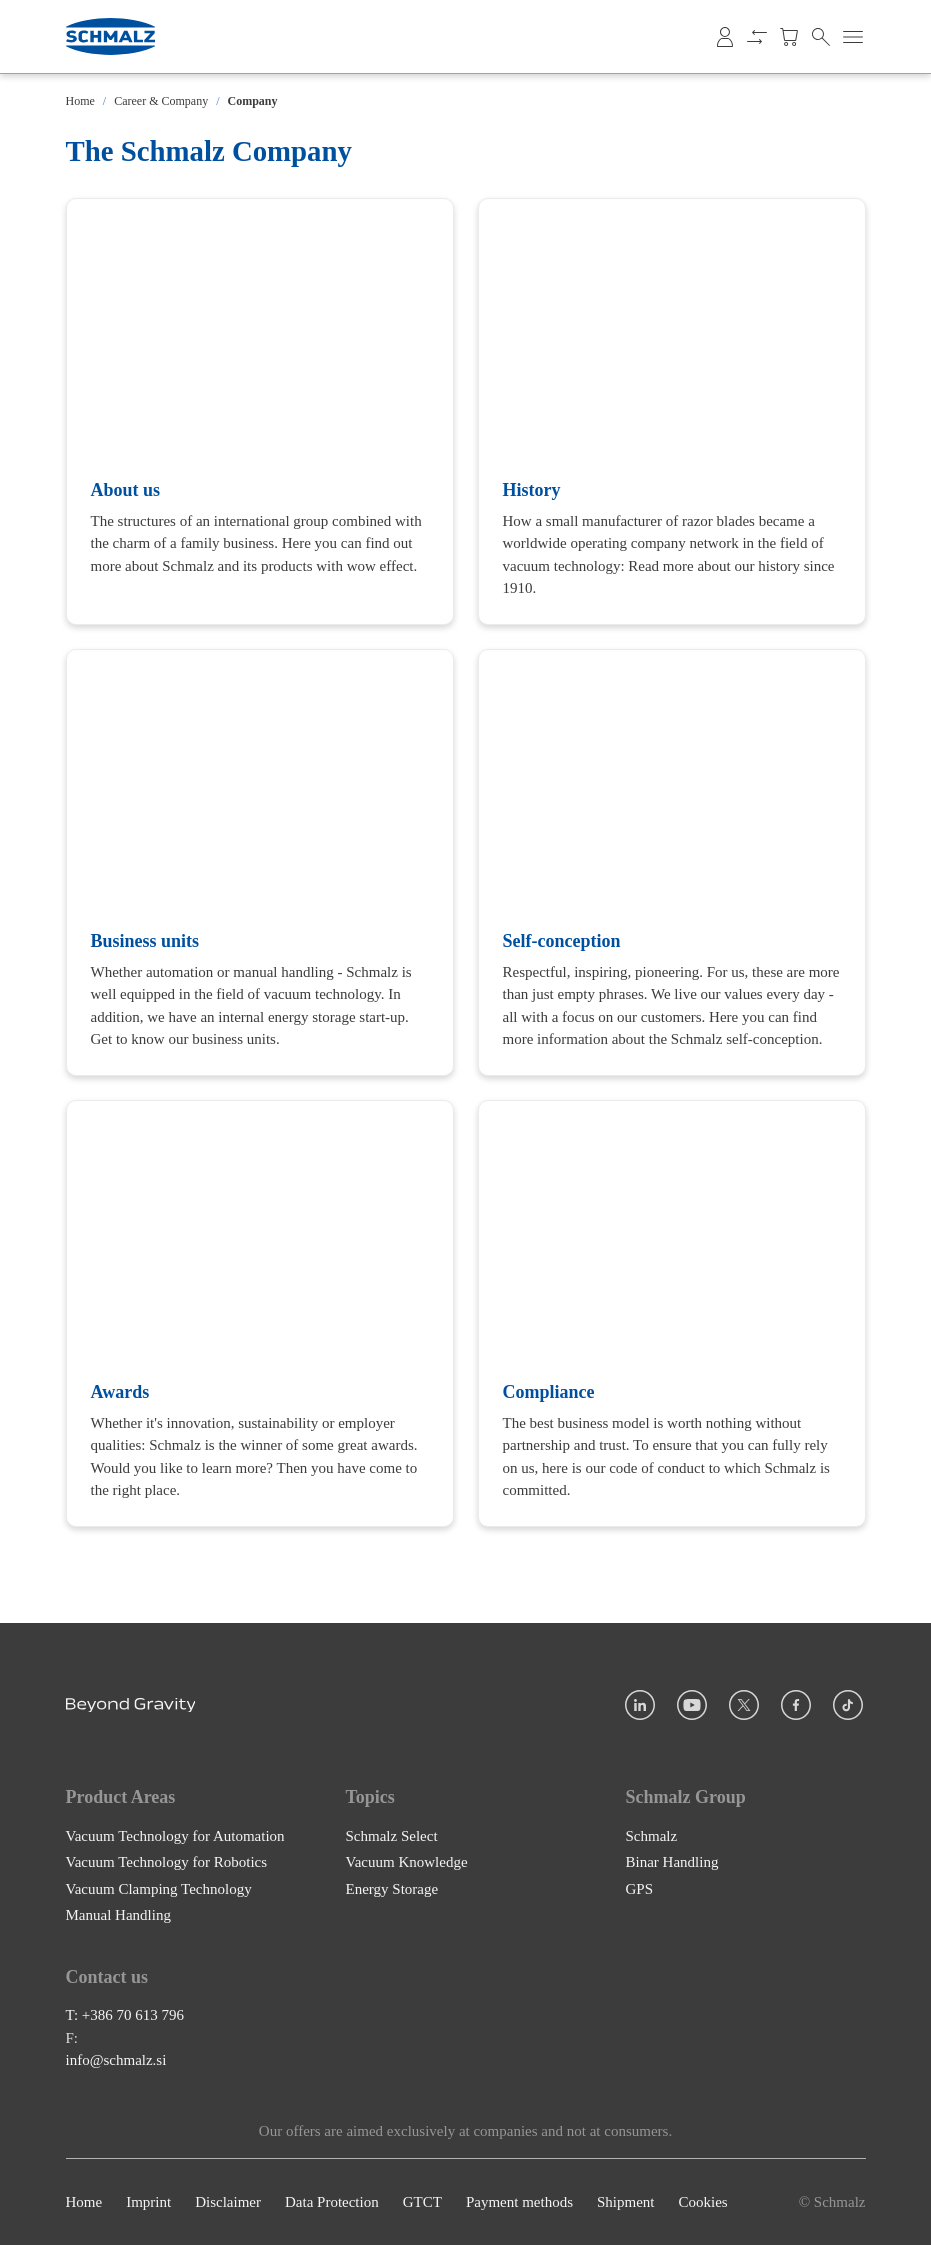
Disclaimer (228, 2202)
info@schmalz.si (116, 2060)
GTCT (422, 2202)
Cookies (702, 2202)
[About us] (260, 411)
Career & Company (161, 101)
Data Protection (332, 2202)
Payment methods (519, 2202)
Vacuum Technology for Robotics (167, 1862)
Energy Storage (392, 1888)
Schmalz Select (392, 1835)
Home (80, 101)
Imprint (148, 2202)
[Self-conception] (672, 862)
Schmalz (652, 1835)
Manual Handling (118, 1915)
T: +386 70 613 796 (125, 2015)
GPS (640, 1888)
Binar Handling (672, 1862)
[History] (672, 411)
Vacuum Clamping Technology (159, 1888)
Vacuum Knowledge (407, 1862)
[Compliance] (672, 1313)
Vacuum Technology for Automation (175, 1835)
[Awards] (260, 1313)
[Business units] (260, 862)
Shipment (626, 2202)
